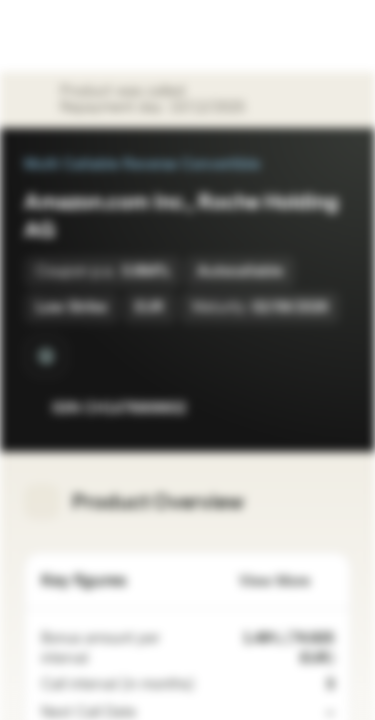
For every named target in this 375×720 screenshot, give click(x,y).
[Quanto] (46, 356)
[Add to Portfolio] (331, 408)
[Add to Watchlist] (291, 408)
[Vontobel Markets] (78, 36)
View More (286, 581)
